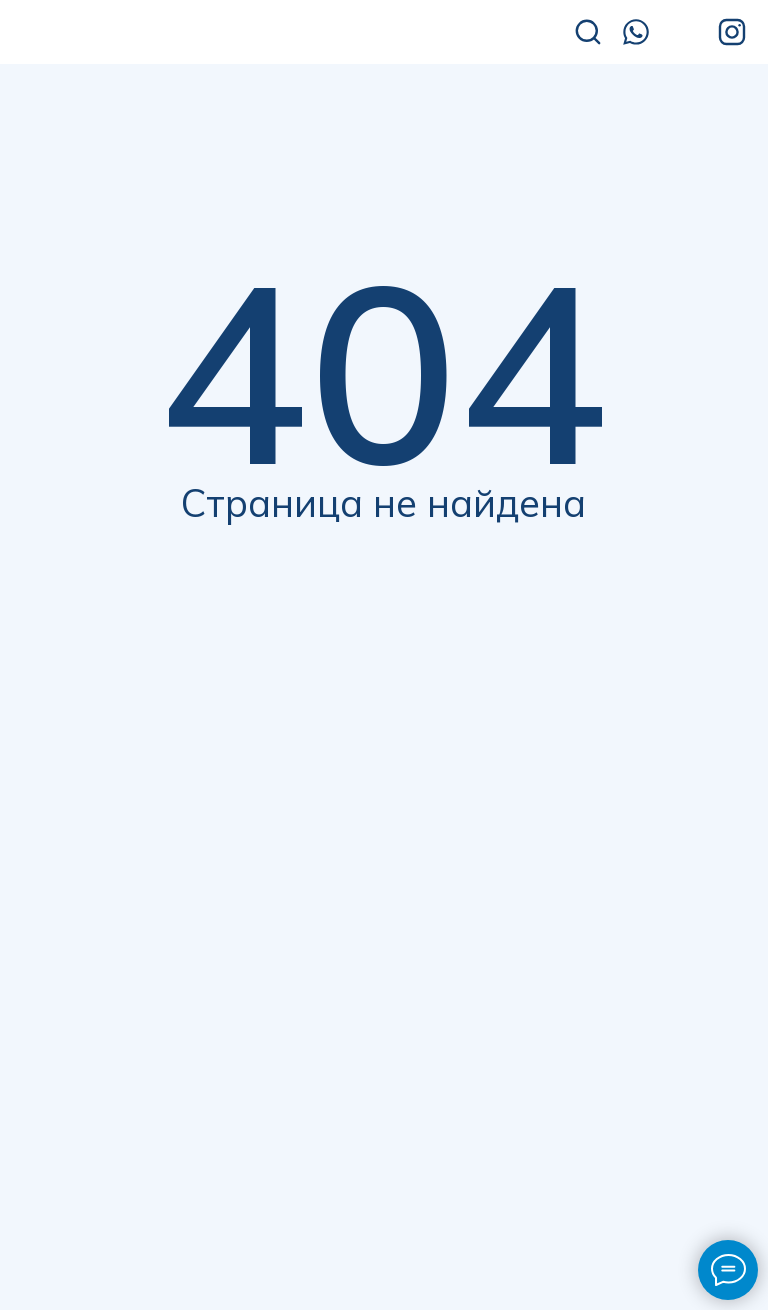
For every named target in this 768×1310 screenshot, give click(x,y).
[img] (159, 33)
